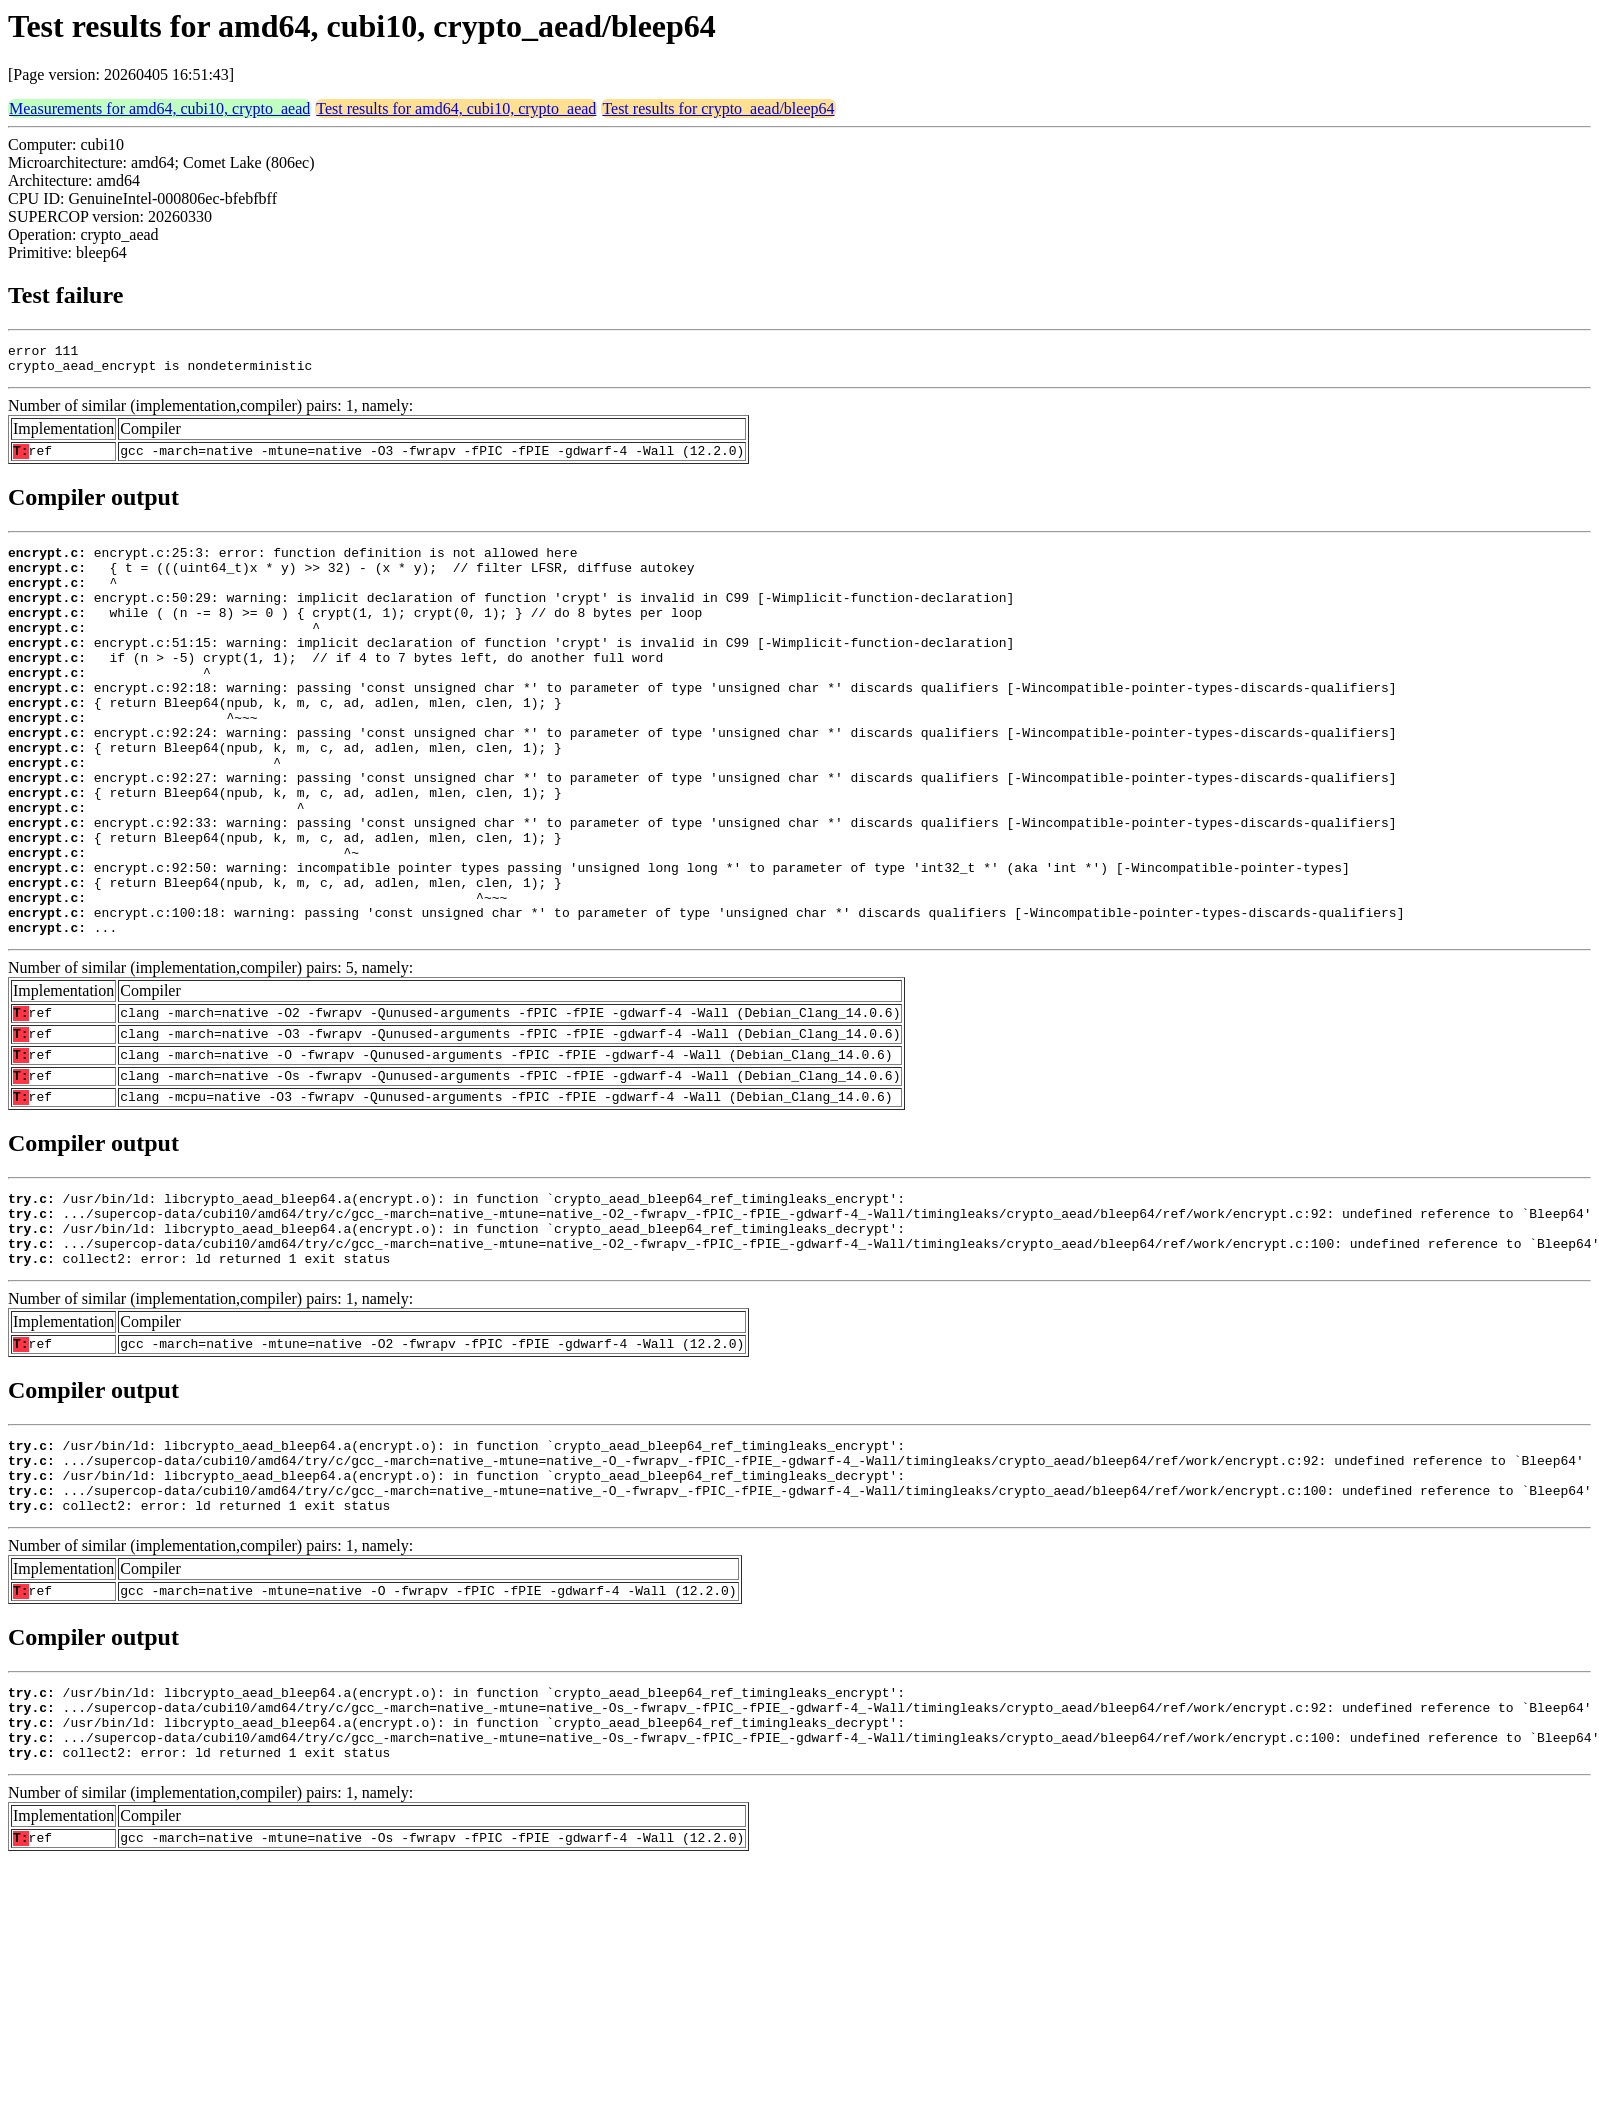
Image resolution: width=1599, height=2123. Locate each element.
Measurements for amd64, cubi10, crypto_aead (159, 108)
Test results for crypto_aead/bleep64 (718, 108)
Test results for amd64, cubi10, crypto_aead (456, 108)
